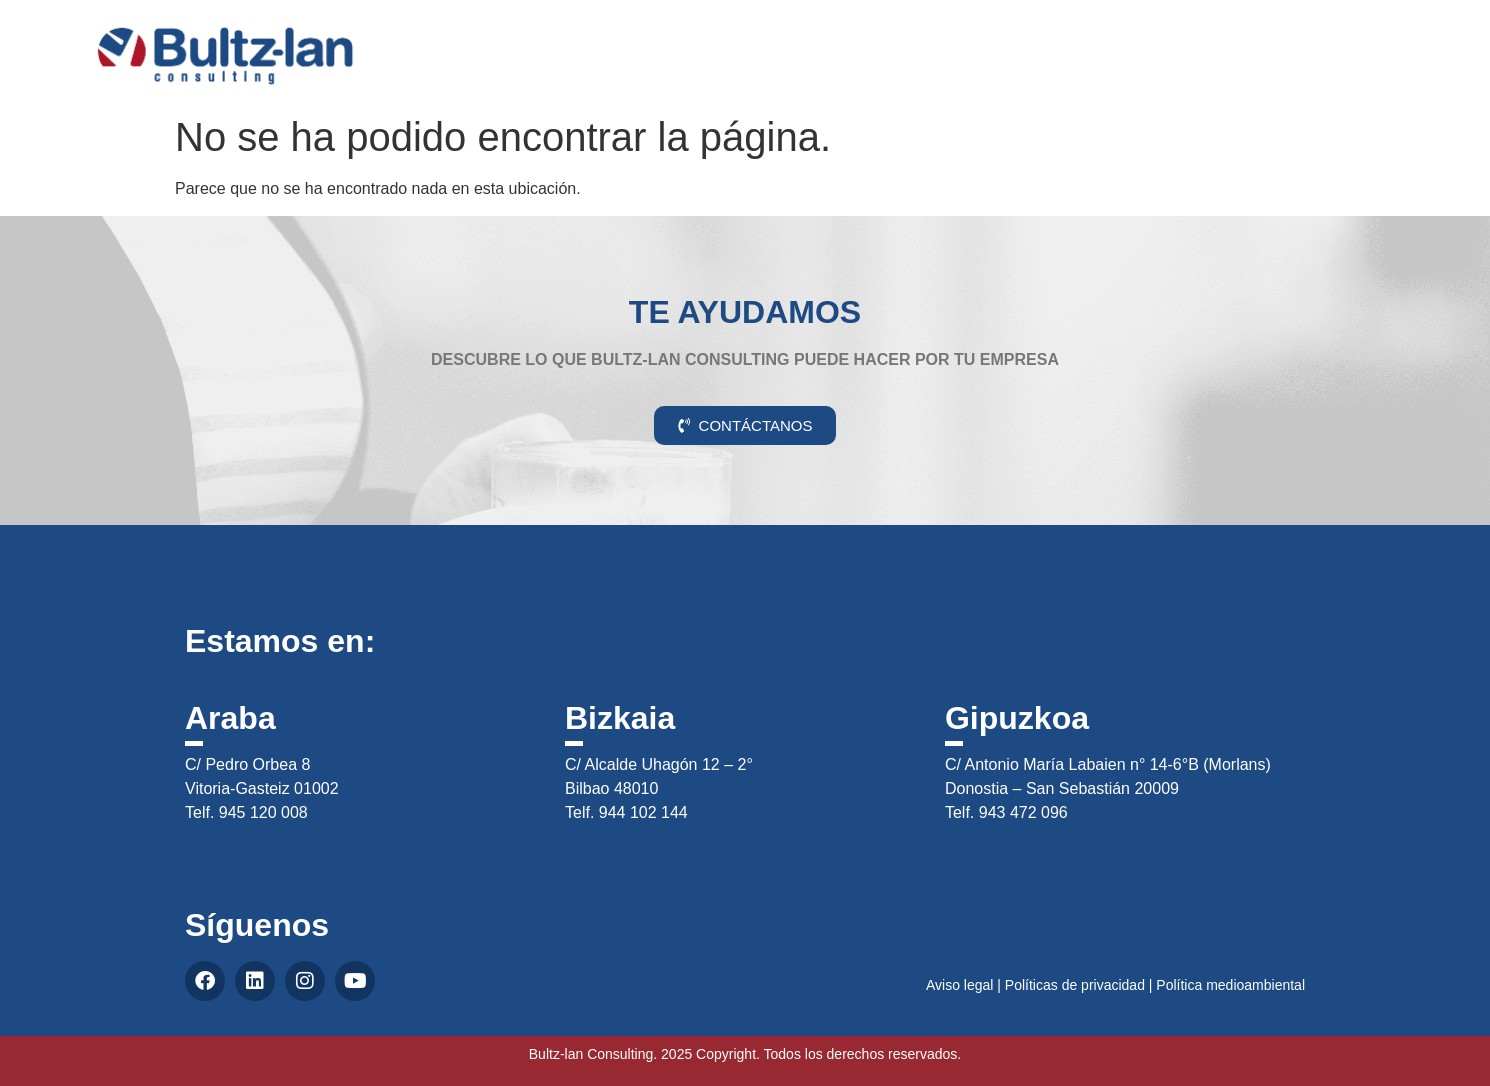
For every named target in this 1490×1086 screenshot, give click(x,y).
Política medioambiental (1230, 985)
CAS (1376, 33)
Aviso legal (959, 985)
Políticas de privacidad (1075, 985)
